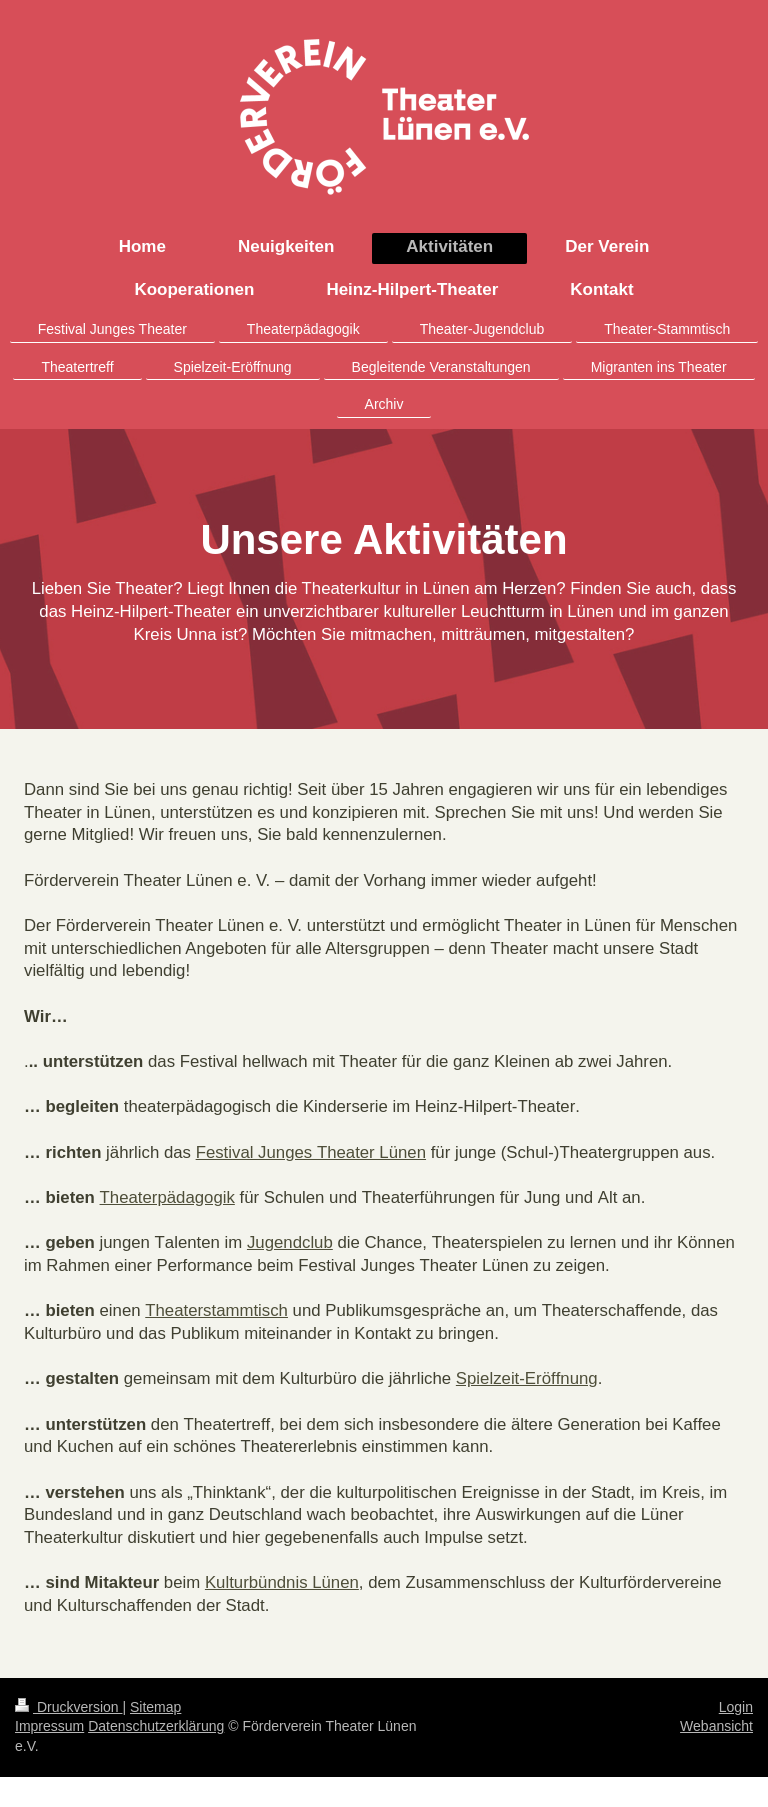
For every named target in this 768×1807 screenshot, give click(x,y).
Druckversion (68, 1707)
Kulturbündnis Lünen (282, 1582)
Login (736, 1707)
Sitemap (155, 1707)
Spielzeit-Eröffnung (527, 1378)
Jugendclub (290, 1242)
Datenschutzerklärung (156, 1726)
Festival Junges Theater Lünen (311, 1152)
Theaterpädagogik (167, 1197)
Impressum (49, 1726)
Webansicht (716, 1726)
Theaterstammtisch (216, 1310)
